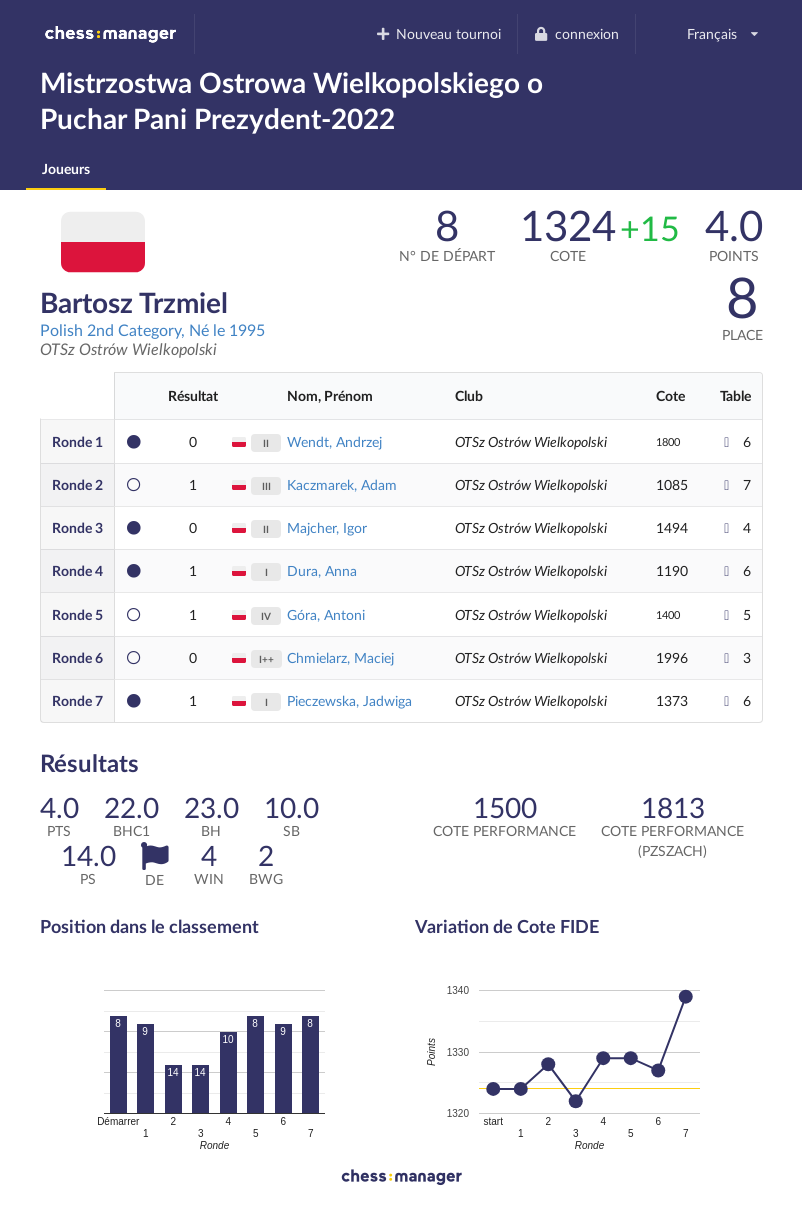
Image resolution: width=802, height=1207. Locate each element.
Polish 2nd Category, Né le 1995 (152, 329)
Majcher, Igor (327, 527)
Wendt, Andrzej (334, 441)
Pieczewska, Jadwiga (349, 700)
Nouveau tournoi (437, 33)
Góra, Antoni (326, 614)
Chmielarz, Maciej (340, 657)
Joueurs (66, 168)
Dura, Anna (322, 570)
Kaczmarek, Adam (342, 484)
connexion (576, 33)
